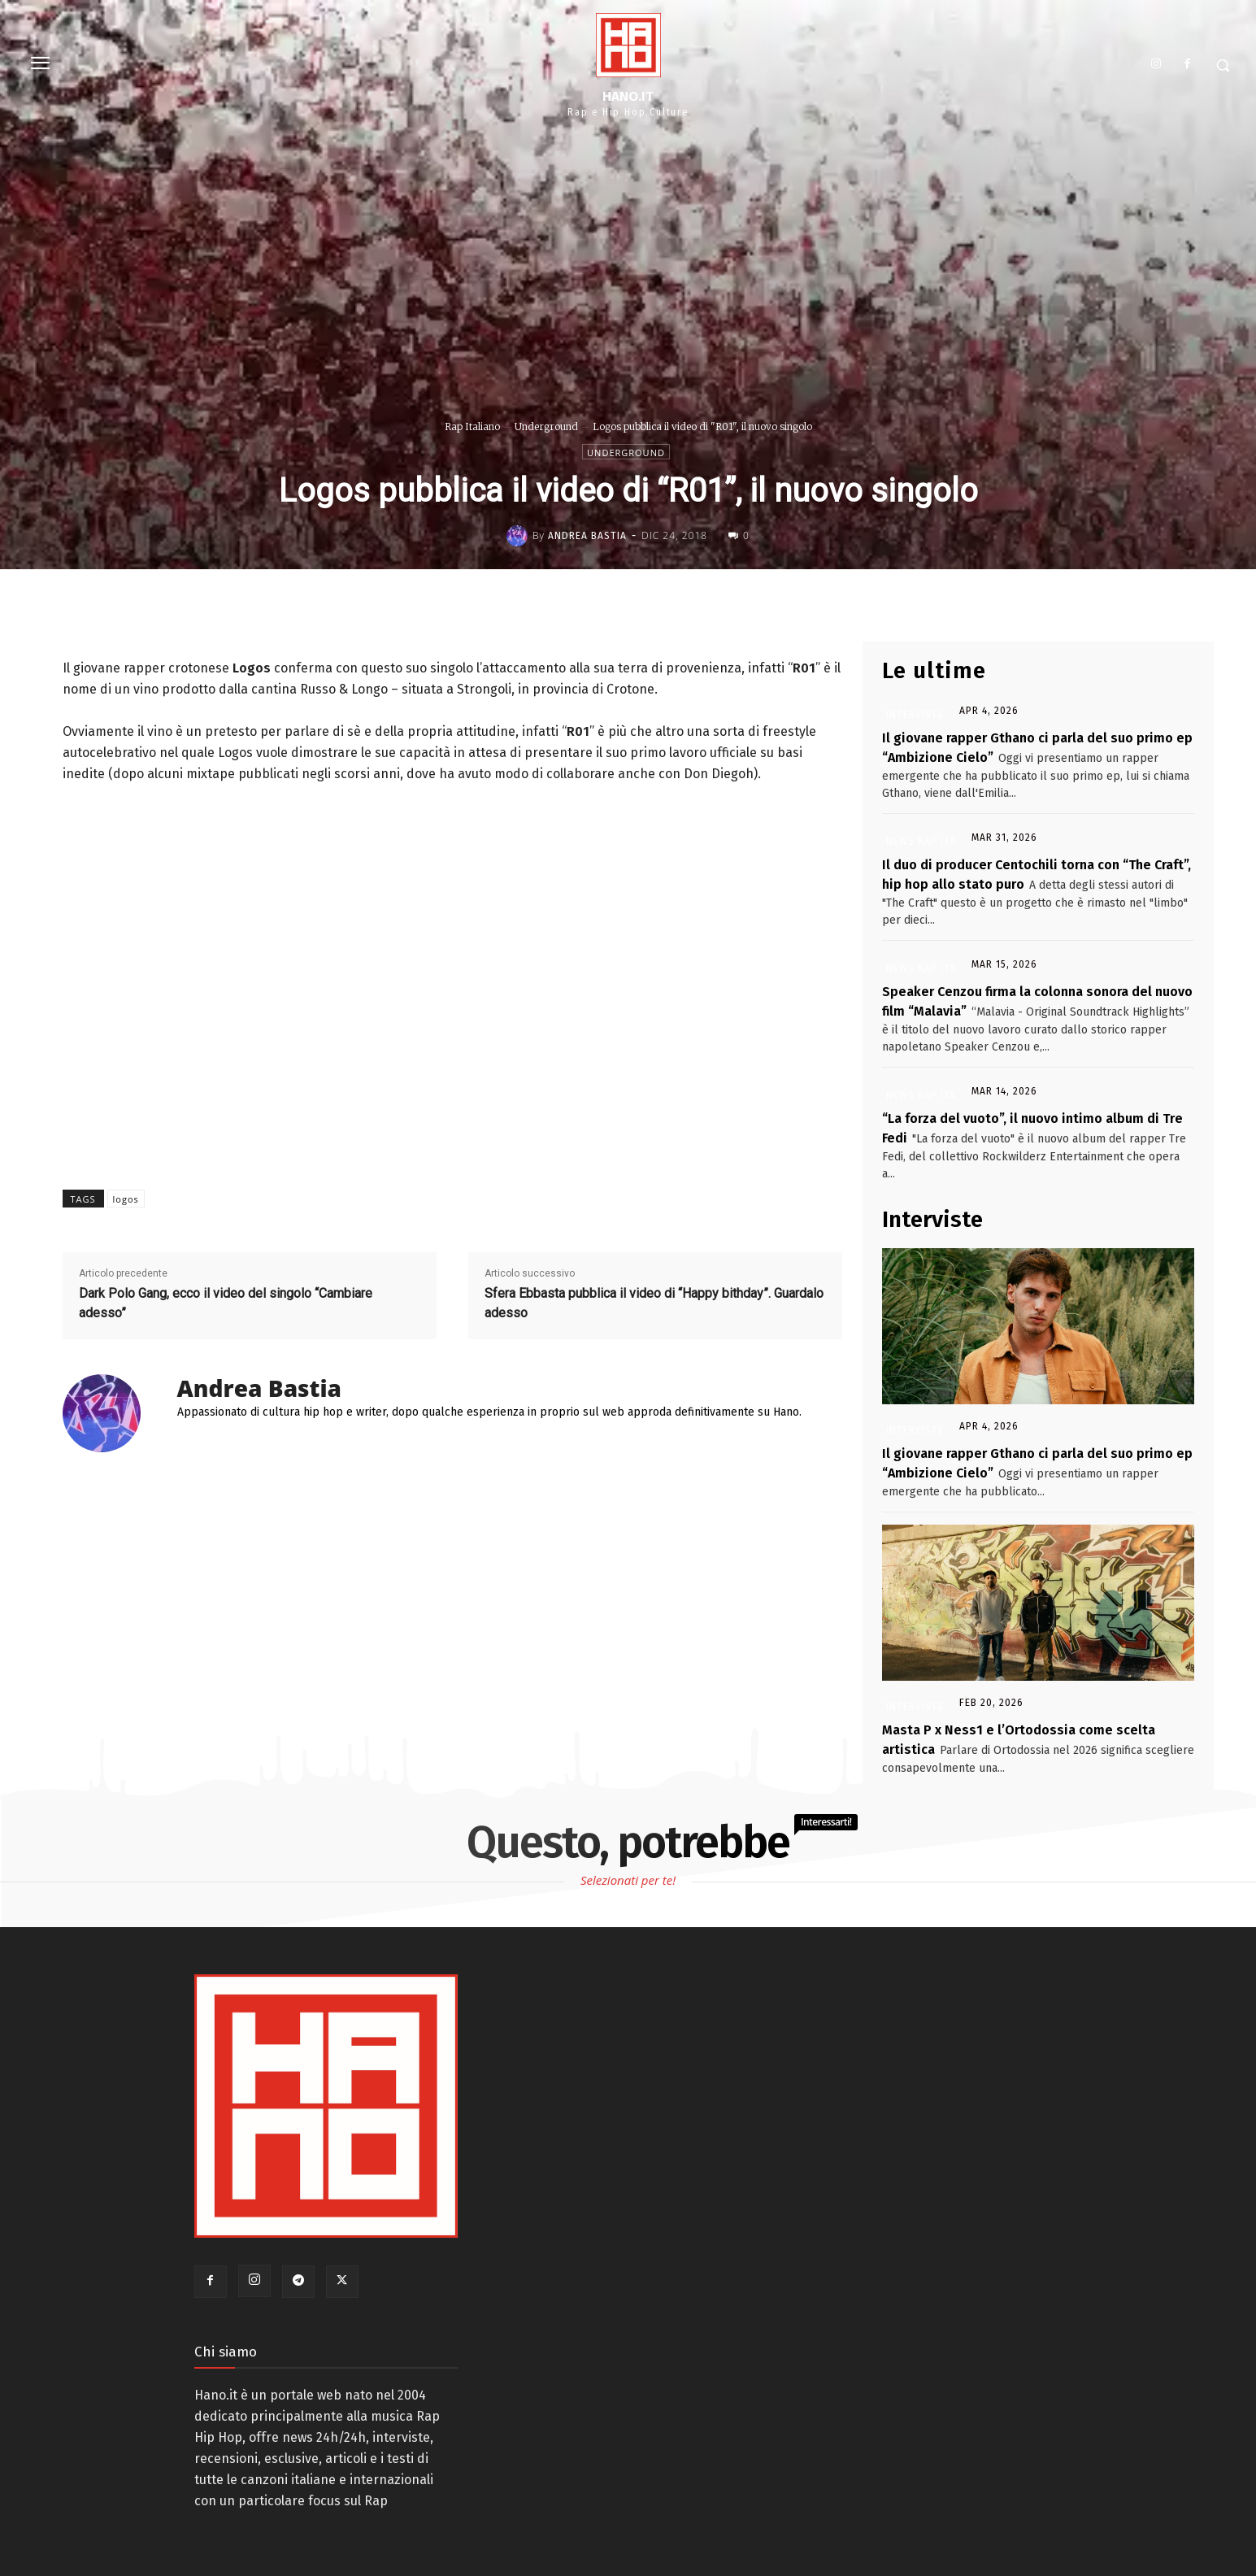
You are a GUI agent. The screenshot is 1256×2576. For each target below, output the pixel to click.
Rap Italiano (472, 426)
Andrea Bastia (587, 536)
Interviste (915, 714)
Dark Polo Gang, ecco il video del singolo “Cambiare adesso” (225, 1303)
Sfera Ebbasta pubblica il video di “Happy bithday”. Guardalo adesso (654, 1303)
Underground (546, 426)
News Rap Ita (921, 841)
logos (126, 1199)
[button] (1222, 65)
